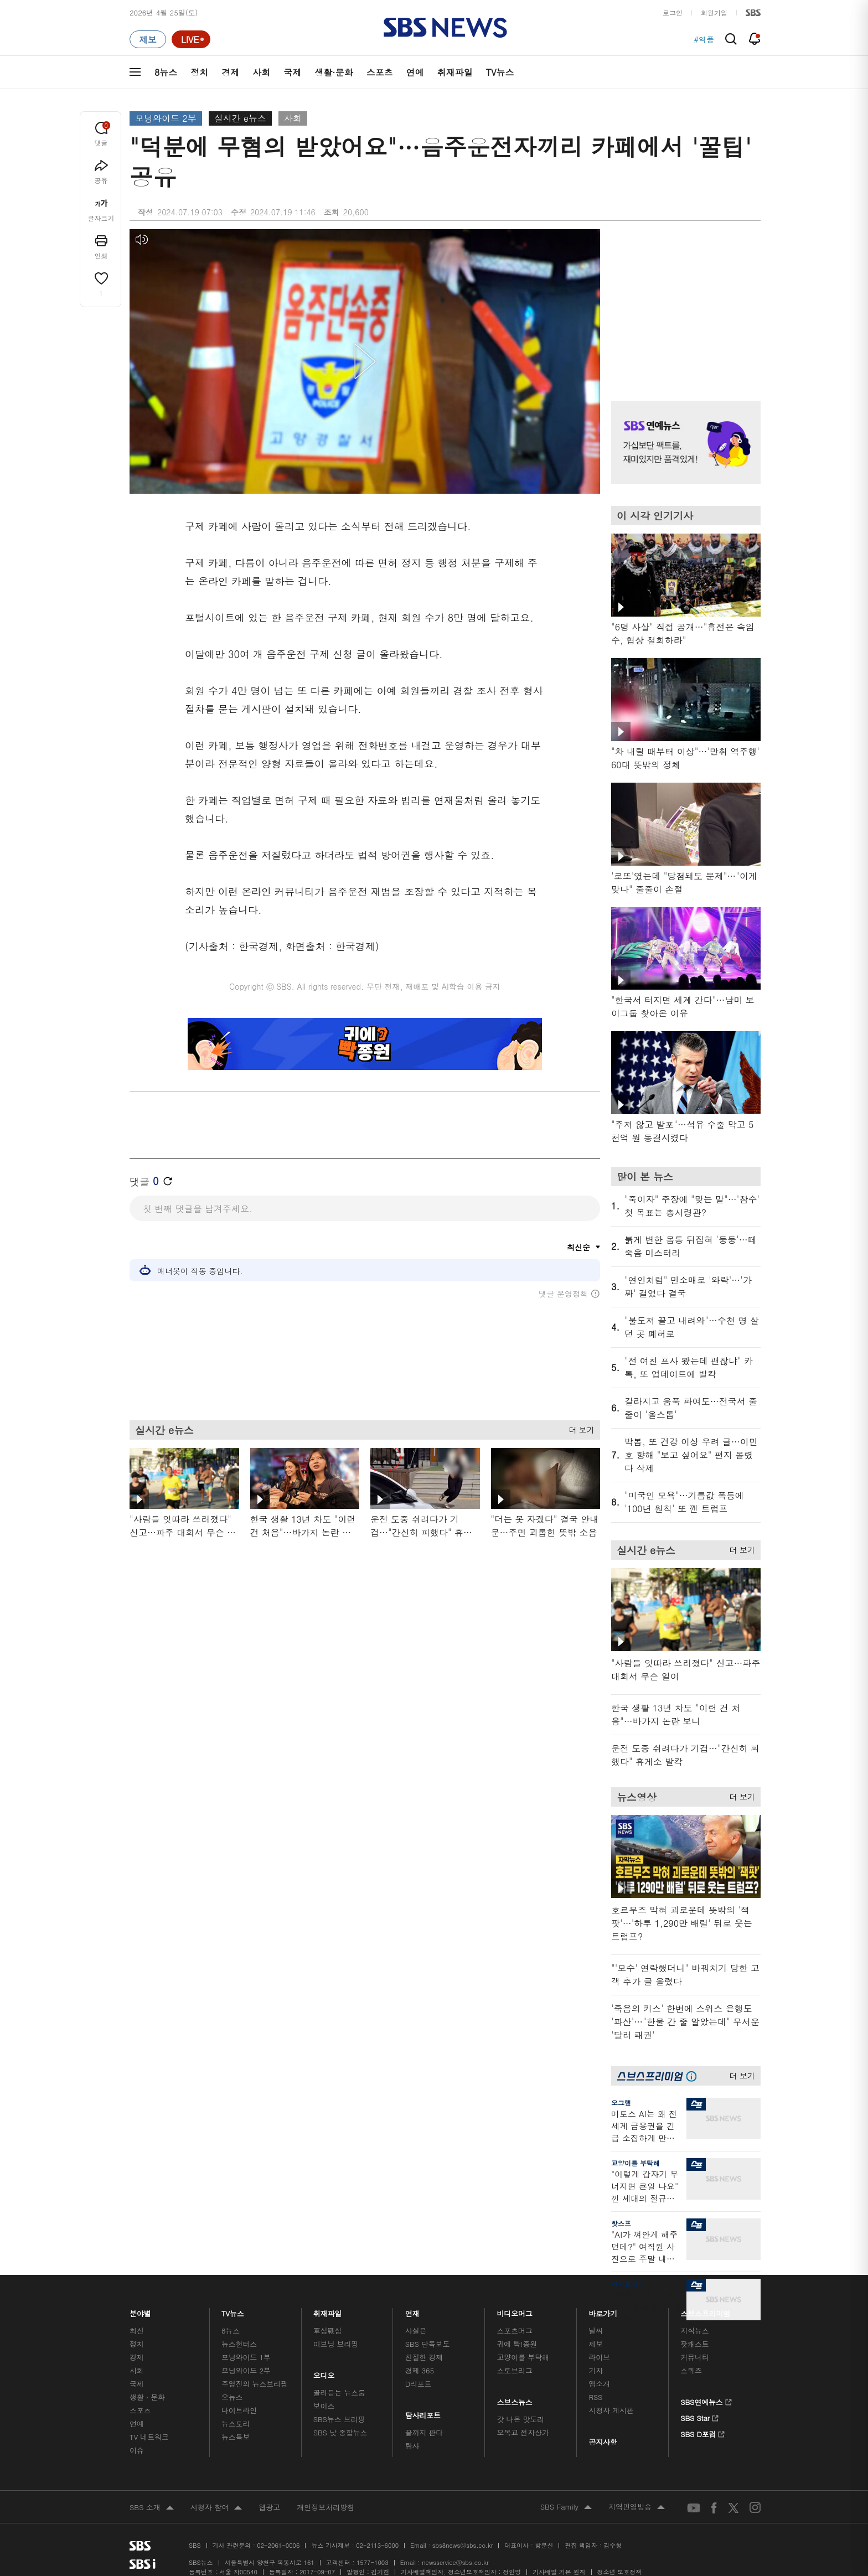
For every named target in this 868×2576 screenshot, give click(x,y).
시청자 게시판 (610, 2410)
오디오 (324, 2373)
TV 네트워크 (149, 2437)
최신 (137, 2330)
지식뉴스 (694, 2330)
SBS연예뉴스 (706, 2400)
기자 (595, 2370)
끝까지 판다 (424, 2432)
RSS (595, 2397)
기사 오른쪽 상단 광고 (683, 301)
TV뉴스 (500, 72)
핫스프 (621, 2223)
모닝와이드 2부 (166, 118)
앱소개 (599, 2383)
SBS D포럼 (702, 2432)
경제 (230, 72)
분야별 (140, 2311)
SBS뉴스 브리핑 (339, 2419)
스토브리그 (515, 2370)
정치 (199, 72)
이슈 (137, 2450)
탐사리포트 (423, 2412)
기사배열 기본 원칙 (559, 2572)
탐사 (412, 2445)
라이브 (599, 2357)
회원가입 (714, 12)
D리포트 (418, 2383)
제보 (595, 2344)
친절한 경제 (424, 2357)
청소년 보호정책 (619, 2572)
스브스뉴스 (515, 2399)
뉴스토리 (235, 2423)
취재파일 (455, 72)
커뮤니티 (694, 2357)
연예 (415, 72)
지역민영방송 (636, 2507)
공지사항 (602, 2442)
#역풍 (704, 39)
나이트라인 (239, 2410)
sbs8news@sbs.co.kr (462, 2545)
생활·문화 (333, 72)
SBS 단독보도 (427, 2344)
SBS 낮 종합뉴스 (340, 2432)
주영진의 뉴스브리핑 (254, 2383)
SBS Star (699, 2416)
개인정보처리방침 (325, 2507)
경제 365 (419, 2370)
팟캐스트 (694, 2344)
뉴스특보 (235, 2437)
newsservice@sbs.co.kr (455, 2562)
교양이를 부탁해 (635, 2163)
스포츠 (379, 72)
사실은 (416, 2330)
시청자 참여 (216, 2508)
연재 (412, 2311)
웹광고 (269, 2507)
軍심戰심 (327, 2330)
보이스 (324, 2406)
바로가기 (602, 2311)
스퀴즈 (691, 2370)
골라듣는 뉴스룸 (339, 2392)
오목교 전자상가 (523, 2432)
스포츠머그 (515, 2330)
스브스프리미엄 (705, 2311)
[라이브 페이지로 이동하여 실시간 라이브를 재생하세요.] (191, 39)
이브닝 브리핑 (335, 2344)
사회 (261, 72)
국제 (292, 72)
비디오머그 (515, 2311)
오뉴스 (232, 2397)
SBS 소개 (152, 2508)
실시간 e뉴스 (240, 118)
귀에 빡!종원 (517, 2344)
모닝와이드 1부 (246, 2357)
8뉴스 (165, 72)
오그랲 (621, 2102)
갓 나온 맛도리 (521, 2419)
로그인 (673, 12)
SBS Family (566, 2507)
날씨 (595, 2330)
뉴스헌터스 (239, 2344)
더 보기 (579, 1428)
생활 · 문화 (147, 2397)
